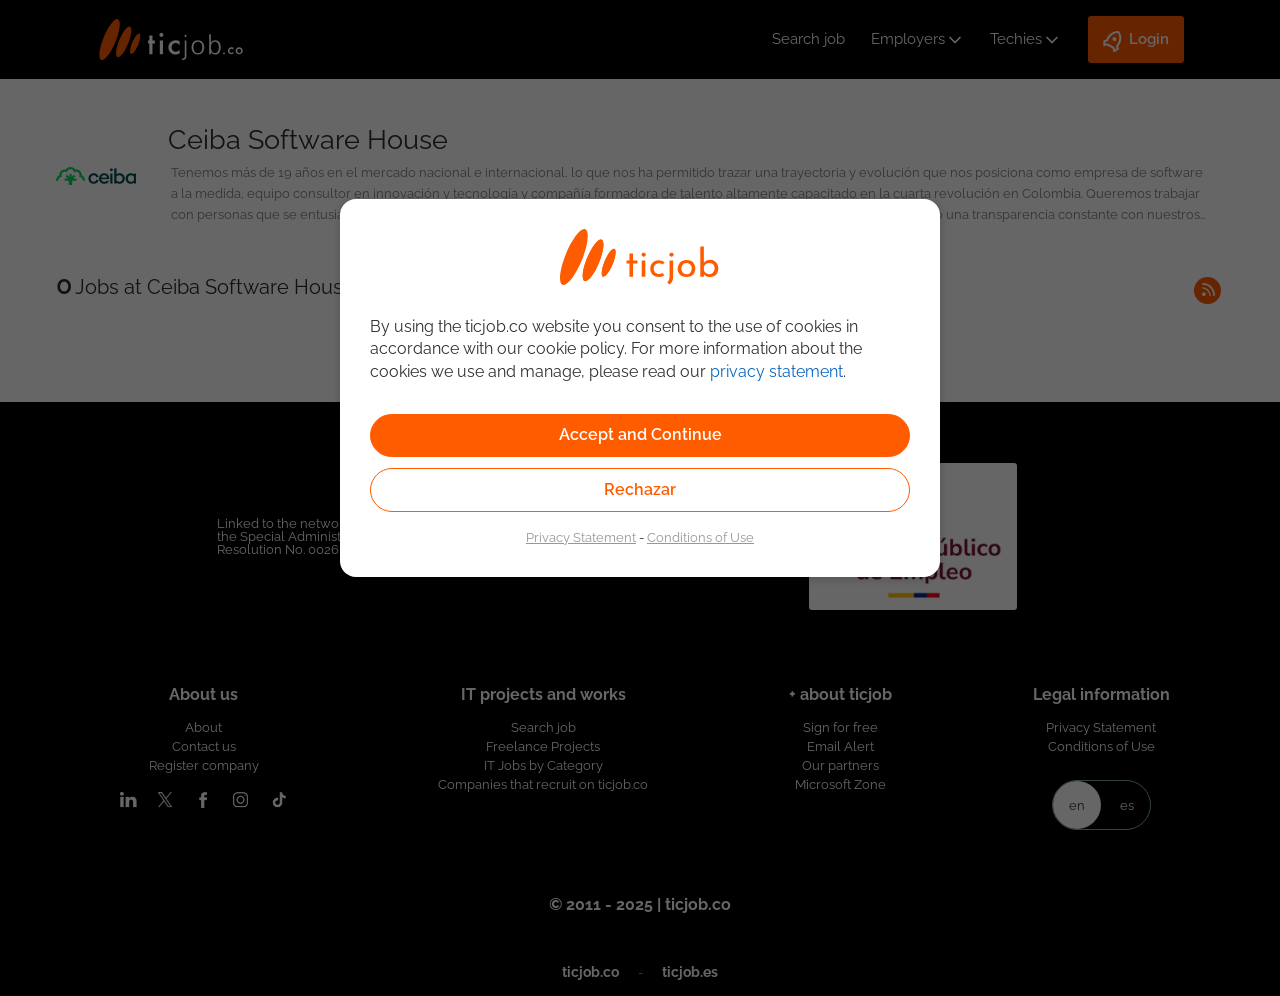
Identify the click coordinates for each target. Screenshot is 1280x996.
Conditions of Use (700, 537)
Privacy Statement (581, 537)
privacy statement (776, 371)
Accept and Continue (640, 434)
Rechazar (640, 489)
